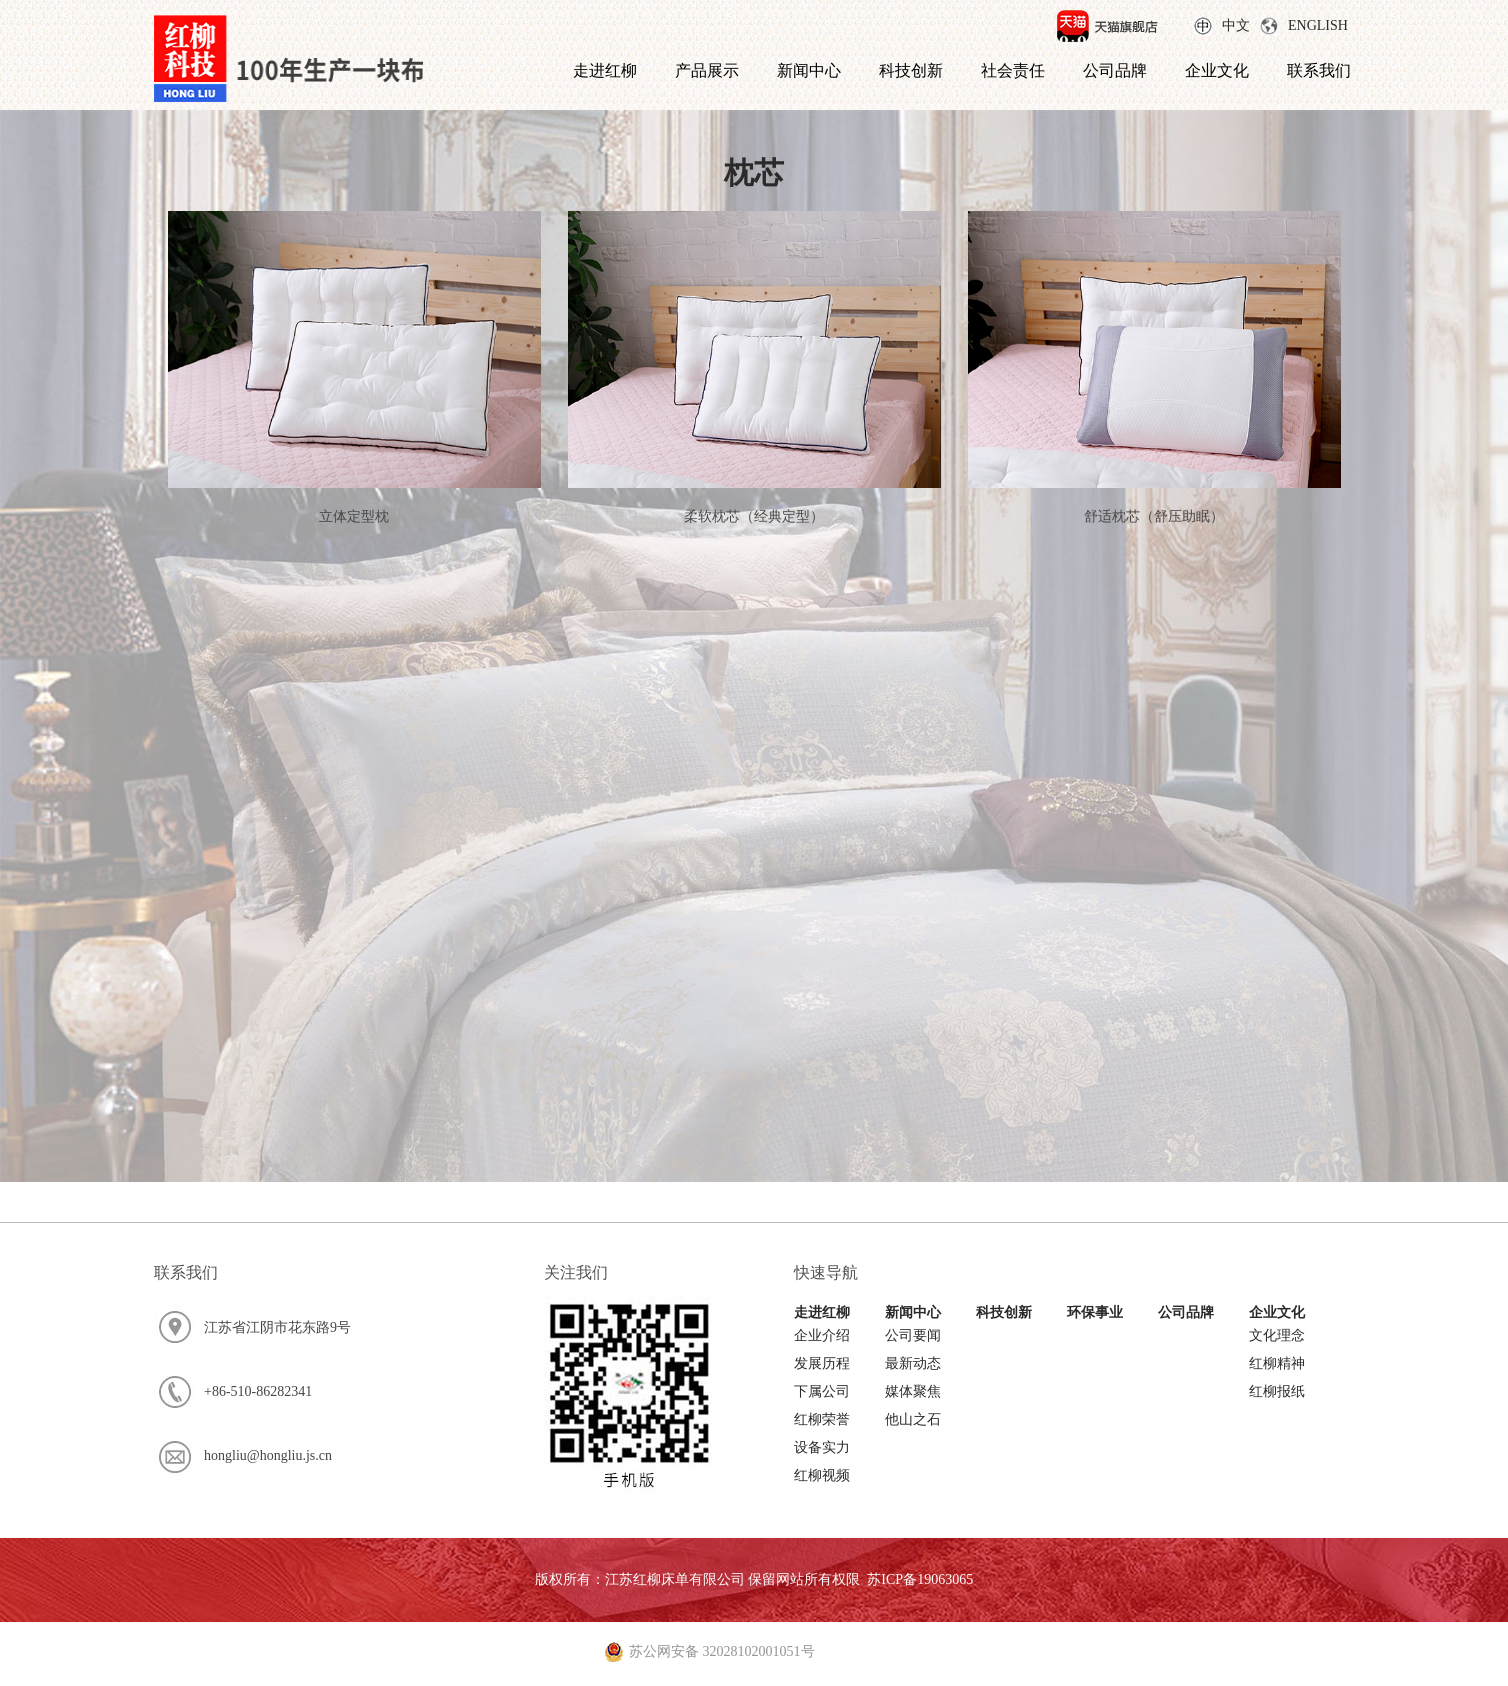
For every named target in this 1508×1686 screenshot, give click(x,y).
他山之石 (913, 1419)
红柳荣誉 (822, 1419)
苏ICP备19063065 (920, 1579)
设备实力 (822, 1447)
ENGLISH (1318, 25)
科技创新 (911, 70)
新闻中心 (809, 70)
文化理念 (1277, 1335)
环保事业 (1095, 1312)
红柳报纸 (1277, 1391)
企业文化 (1217, 70)
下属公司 (822, 1391)
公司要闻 (913, 1335)
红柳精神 (1277, 1363)
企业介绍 (822, 1335)
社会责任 (1013, 70)
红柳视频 (822, 1475)
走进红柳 (605, 70)
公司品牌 (1115, 70)
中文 (1236, 25)
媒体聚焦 (913, 1391)
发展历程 (822, 1363)
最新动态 (913, 1363)
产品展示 (707, 70)
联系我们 (1319, 70)
